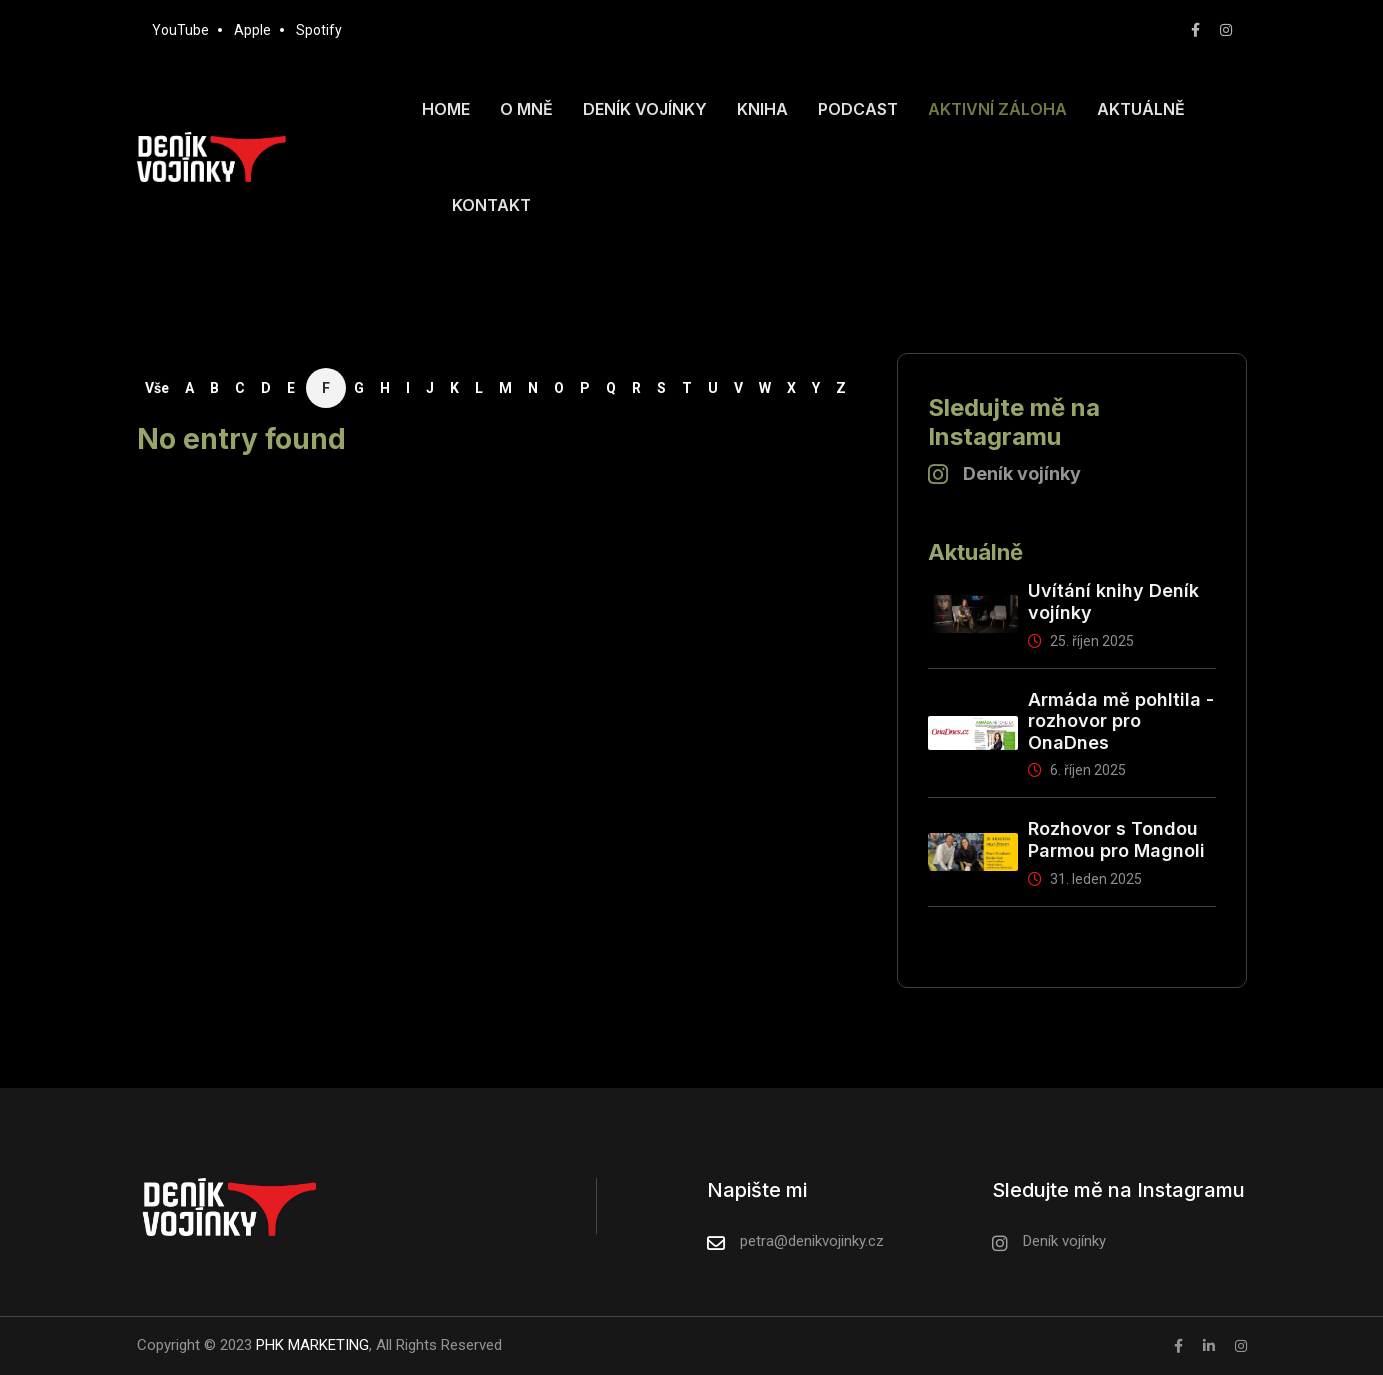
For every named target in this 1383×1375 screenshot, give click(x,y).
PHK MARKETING (310, 1345)
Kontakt (491, 205)
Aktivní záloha (997, 109)
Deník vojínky (645, 109)
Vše (157, 388)
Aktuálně (1141, 109)
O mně (526, 109)
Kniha (762, 109)
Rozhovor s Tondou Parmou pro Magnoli (1116, 839)
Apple (252, 30)
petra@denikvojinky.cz (812, 1241)
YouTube (180, 30)
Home (446, 109)
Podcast (858, 109)
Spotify (319, 30)
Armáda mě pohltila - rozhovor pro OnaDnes (1121, 721)
